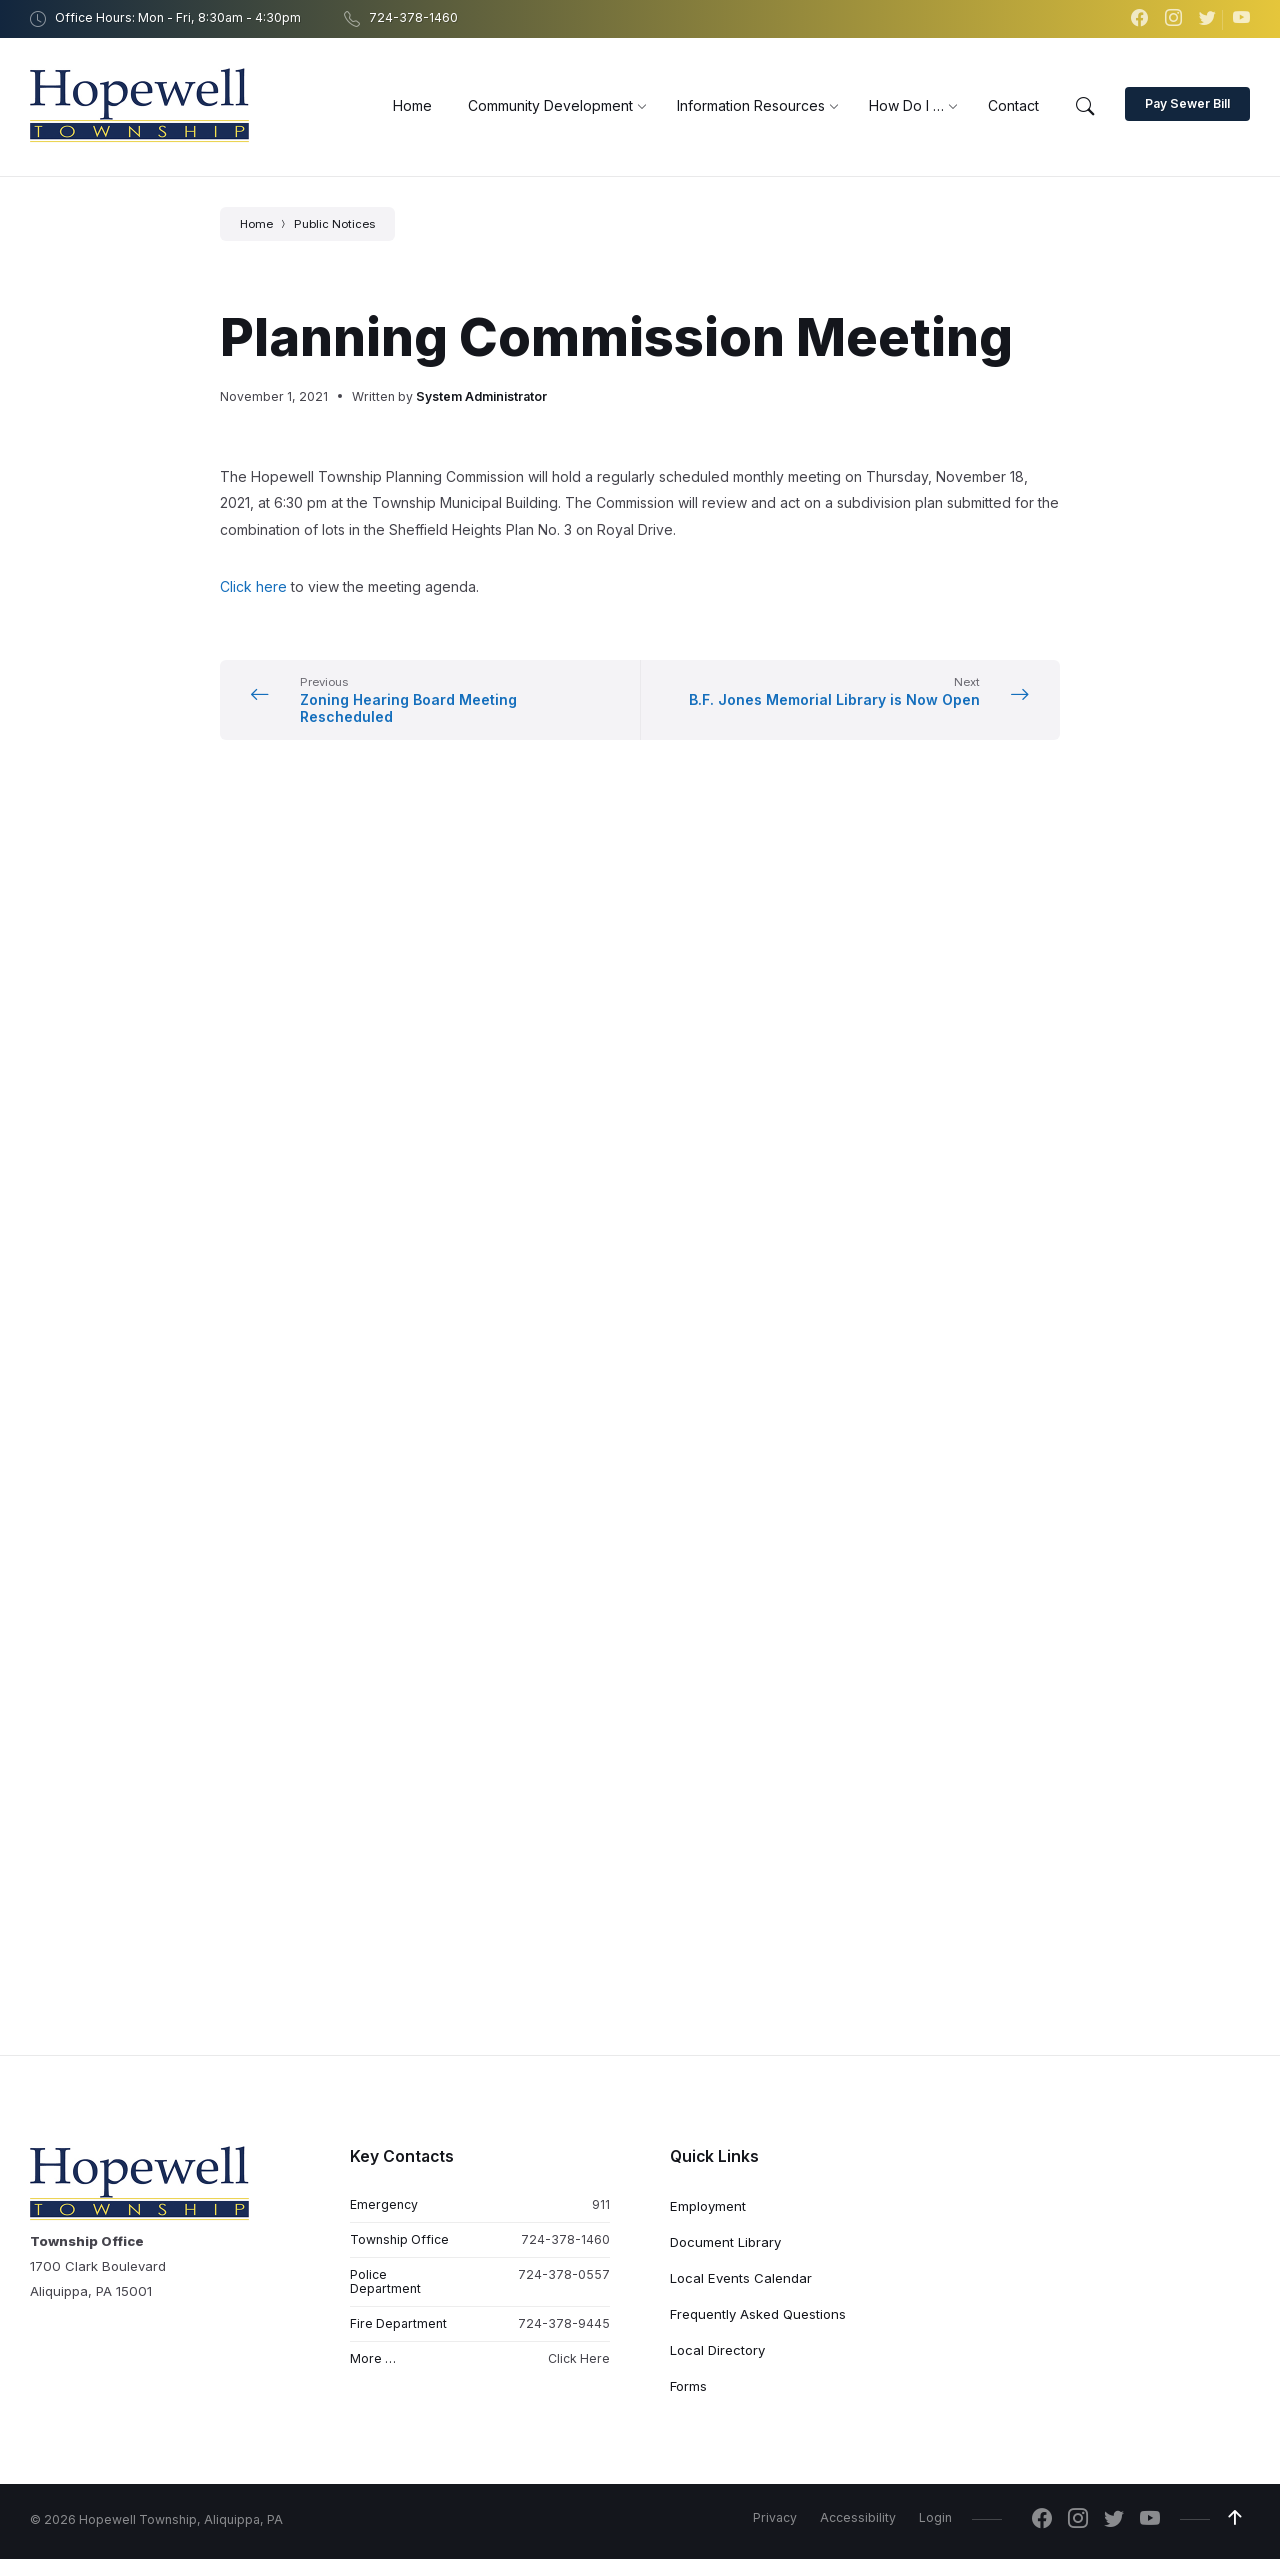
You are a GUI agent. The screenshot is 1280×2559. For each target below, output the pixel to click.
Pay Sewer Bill (1187, 103)
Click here (253, 586)
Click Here (579, 1134)
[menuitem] (412, 105)
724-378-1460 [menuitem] (413, 17)
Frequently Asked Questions (758, 1089)
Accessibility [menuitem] (858, 1292)
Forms (688, 1161)
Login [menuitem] (935, 1292)
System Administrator (481, 396)
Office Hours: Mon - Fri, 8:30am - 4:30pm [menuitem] (178, 17)
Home (256, 224)
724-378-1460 (565, 1014)
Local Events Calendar (741, 1053)
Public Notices (334, 224)
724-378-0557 (564, 1049)
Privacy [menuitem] (775, 1292)
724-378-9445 (564, 1098)
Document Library (725, 1017)
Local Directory (717, 1125)
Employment (708, 981)
